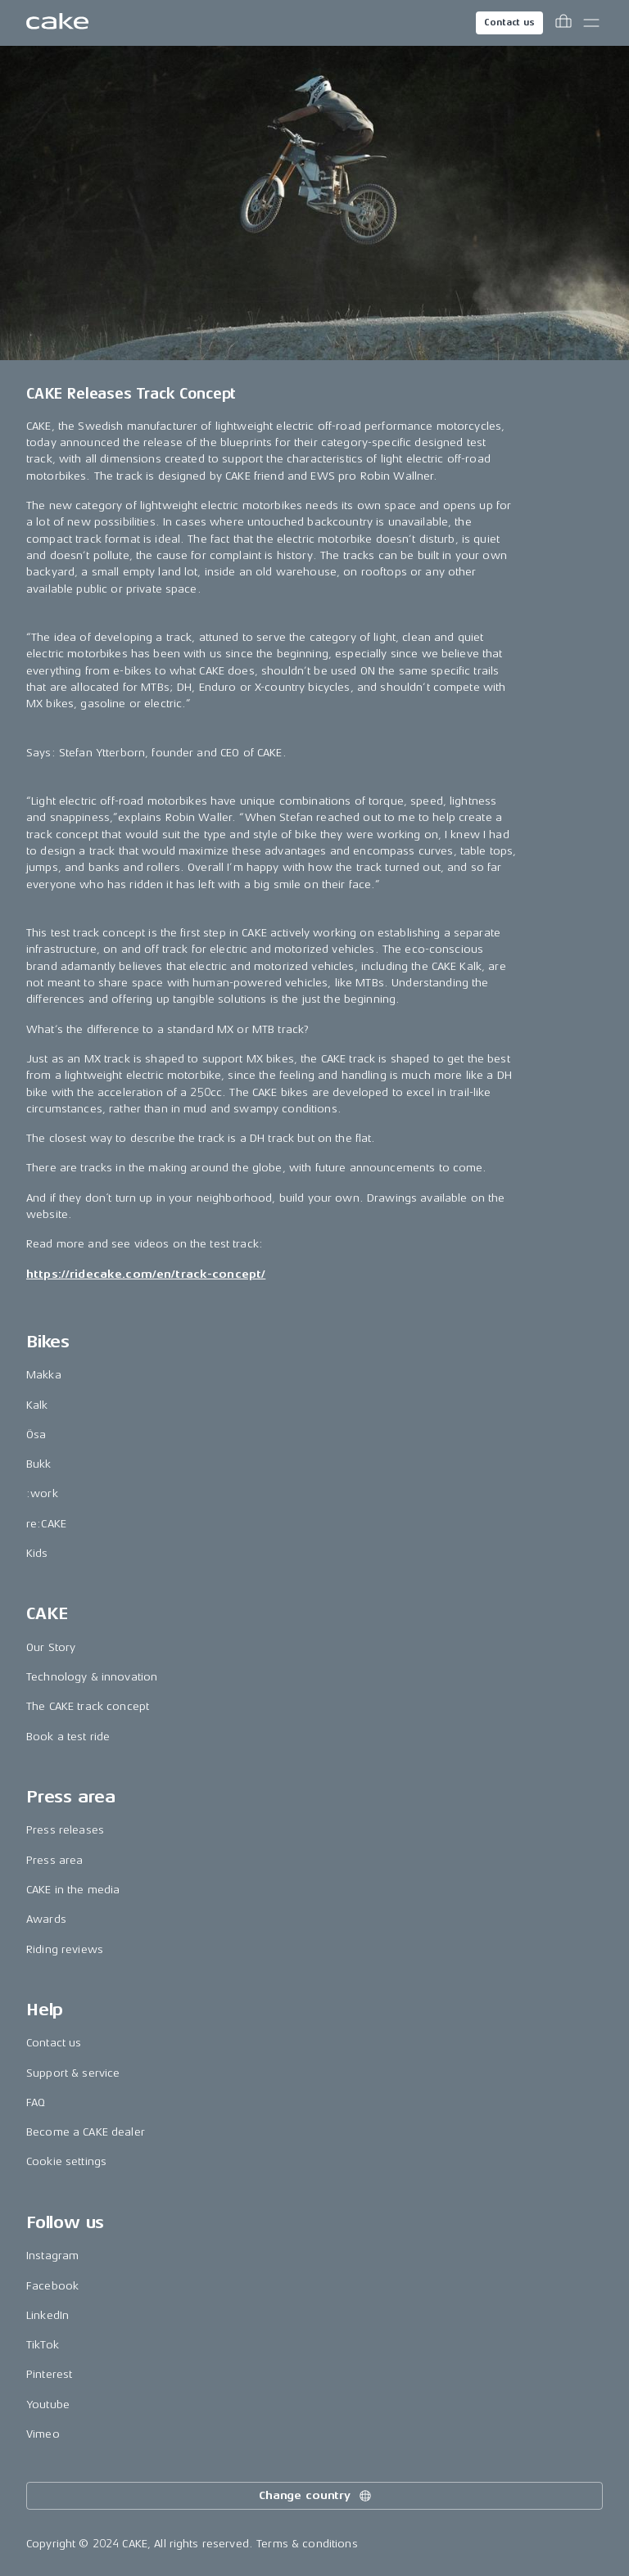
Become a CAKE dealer (85, 2132)
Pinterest (49, 2374)
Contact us (509, 22)
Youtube (48, 2404)
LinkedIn (47, 2315)
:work (42, 1493)
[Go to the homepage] (57, 23)
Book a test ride (68, 1736)
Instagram (52, 2255)
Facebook (52, 2286)
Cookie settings (66, 2161)
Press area (54, 1860)
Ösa (36, 1434)
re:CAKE (46, 1524)
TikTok (42, 2345)
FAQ (35, 2102)
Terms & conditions (307, 2544)
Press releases (65, 1830)
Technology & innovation (91, 1677)
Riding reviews (64, 1949)
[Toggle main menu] (591, 23)
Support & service (73, 2073)
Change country (316, 2496)
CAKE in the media (73, 1890)
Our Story (50, 1647)
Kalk (37, 1405)
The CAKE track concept (87, 1706)
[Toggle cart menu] (563, 23)
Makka (43, 1375)
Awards (46, 1919)
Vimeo (43, 2434)
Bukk (39, 1464)
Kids (37, 1553)
